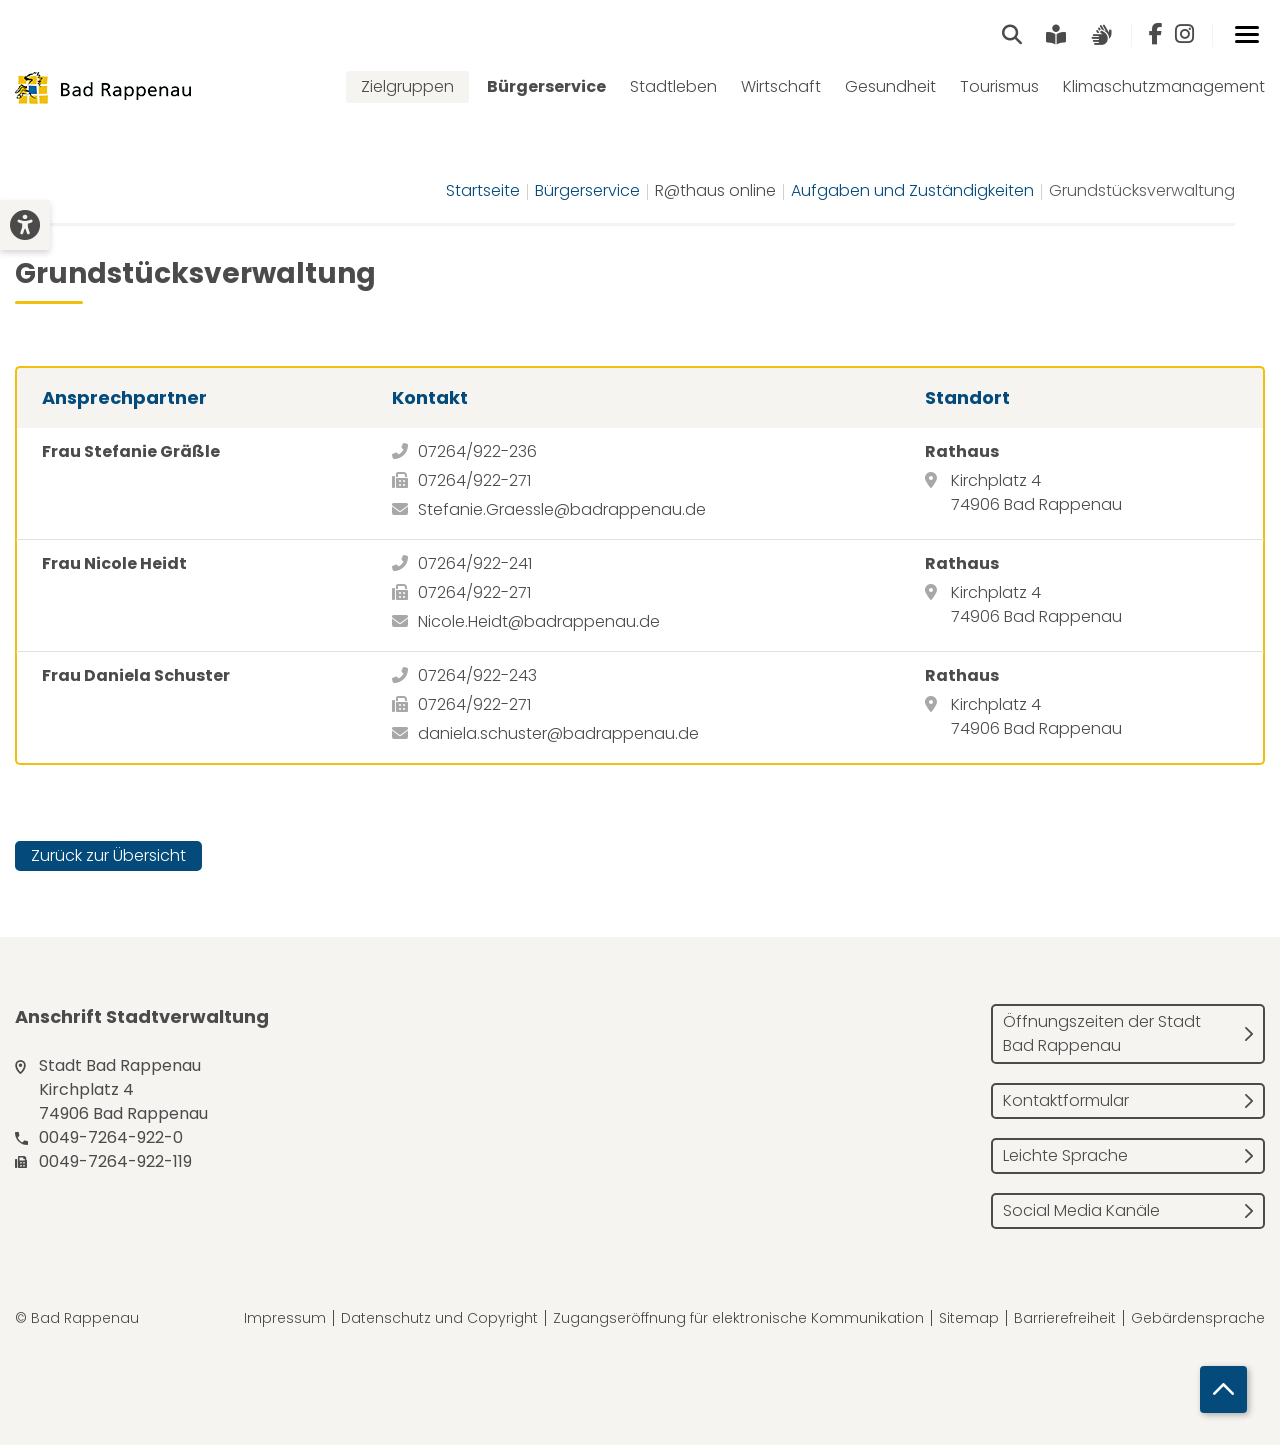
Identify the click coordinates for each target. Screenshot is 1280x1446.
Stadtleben (673, 87)
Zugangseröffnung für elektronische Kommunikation (738, 1319)
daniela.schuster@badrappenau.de (558, 734)
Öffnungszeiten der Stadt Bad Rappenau (1102, 1034)
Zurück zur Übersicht (108, 856)
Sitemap (969, 1319)
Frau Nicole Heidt (114, 564)
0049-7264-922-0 (111, 1138)
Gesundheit (890, 87)
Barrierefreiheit (1065, 1319)
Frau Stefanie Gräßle (131, 452)
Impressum (285, 1319)
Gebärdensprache (1198, 1319)
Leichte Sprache (1065, 1156)
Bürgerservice (546, 87)
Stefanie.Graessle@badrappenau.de (562, 510)
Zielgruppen (407, 87)
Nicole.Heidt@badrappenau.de (539, 622)
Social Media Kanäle (1081, 1211)
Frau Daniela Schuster (136, 676)
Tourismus (999, 87)
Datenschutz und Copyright (439, 1319)
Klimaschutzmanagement (1164, 87)
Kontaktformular (1066, 1101)
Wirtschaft (781, 87)
